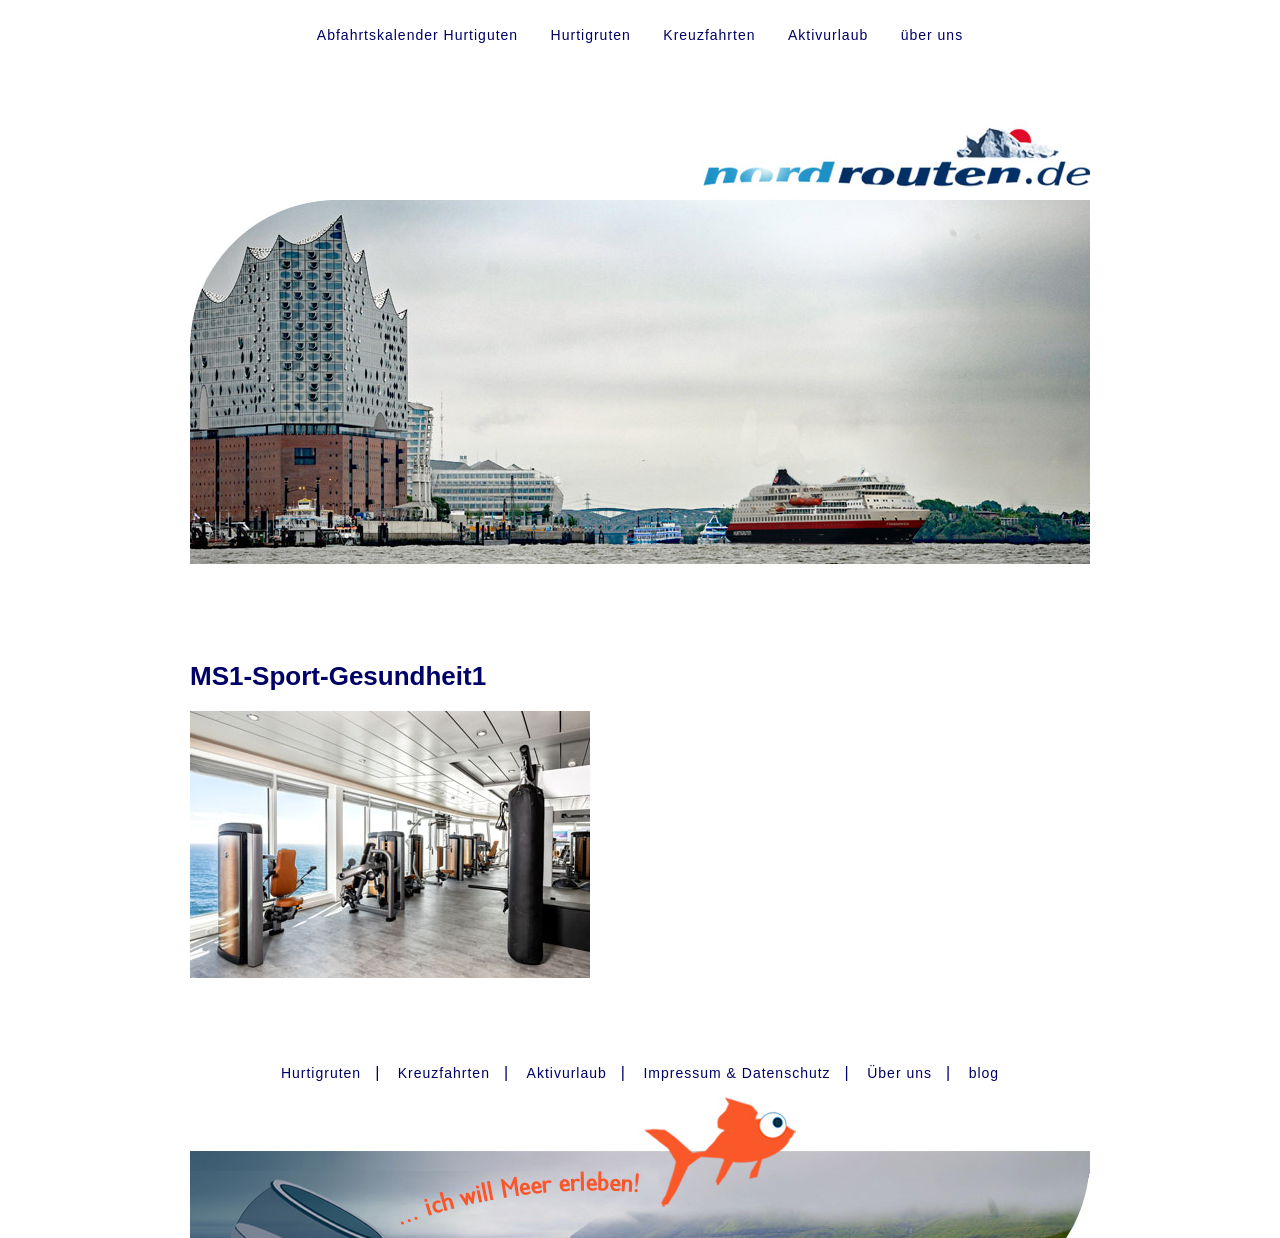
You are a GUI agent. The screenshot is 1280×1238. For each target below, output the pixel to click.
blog (984, 1073)
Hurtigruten (591, 35)
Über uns (899, 1073)
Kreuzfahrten (709, 35)
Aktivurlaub (828, 35)
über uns (932, 35)
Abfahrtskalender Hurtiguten (417, 35)
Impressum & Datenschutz (736, 1073)
